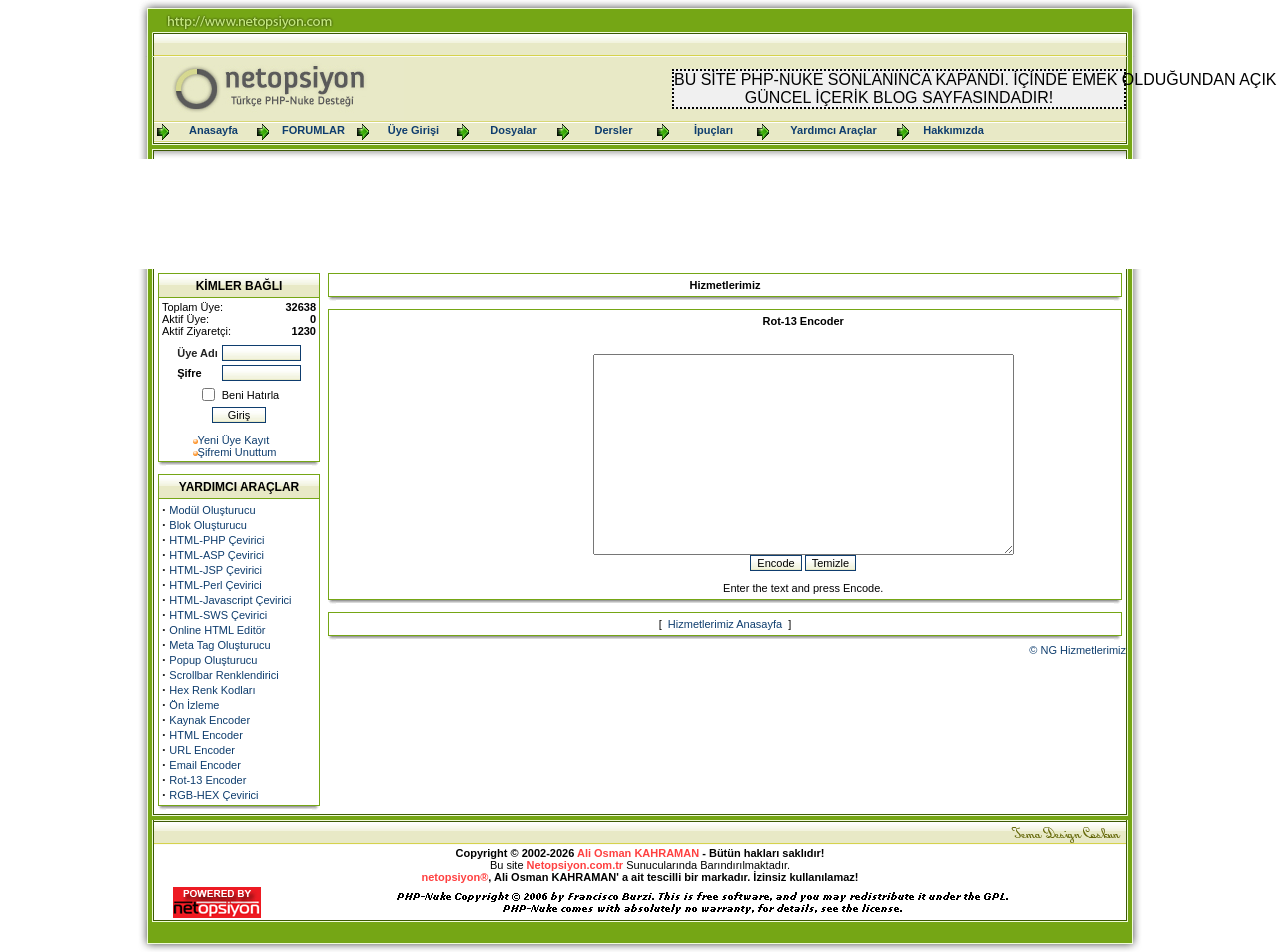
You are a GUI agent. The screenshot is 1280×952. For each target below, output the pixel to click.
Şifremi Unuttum (237, 452)
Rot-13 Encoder (207, 780)
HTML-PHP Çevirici (216, 540)
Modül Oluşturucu (212, 510)
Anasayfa (213, 130)
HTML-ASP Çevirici (216, 555)
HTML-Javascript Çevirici (230, 600)
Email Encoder (205, 765)
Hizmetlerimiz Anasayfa (725, 663)
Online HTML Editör (217, 630)
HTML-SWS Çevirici (218, 615)
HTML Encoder (206, 735)
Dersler (614, 130)
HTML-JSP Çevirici (215, 570)
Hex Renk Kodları (212, 690)
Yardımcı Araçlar (833, 130)
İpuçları (713, 130)
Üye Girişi (413, 130)
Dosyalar (513, 130)
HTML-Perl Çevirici (215, 585)
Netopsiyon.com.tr (575, 865)
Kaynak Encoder (209, 720)
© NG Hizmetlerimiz (1077, 689)
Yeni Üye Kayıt (234, 440)
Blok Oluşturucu (208, 525)
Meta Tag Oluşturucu (219, 645)
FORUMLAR (313, 130)
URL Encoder (202, 750)
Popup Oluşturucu (213, 660)
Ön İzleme (194, 705)
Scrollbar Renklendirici (223, 675)
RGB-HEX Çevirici (213, 795)
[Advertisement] (640, 214)
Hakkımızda (953, 130)
